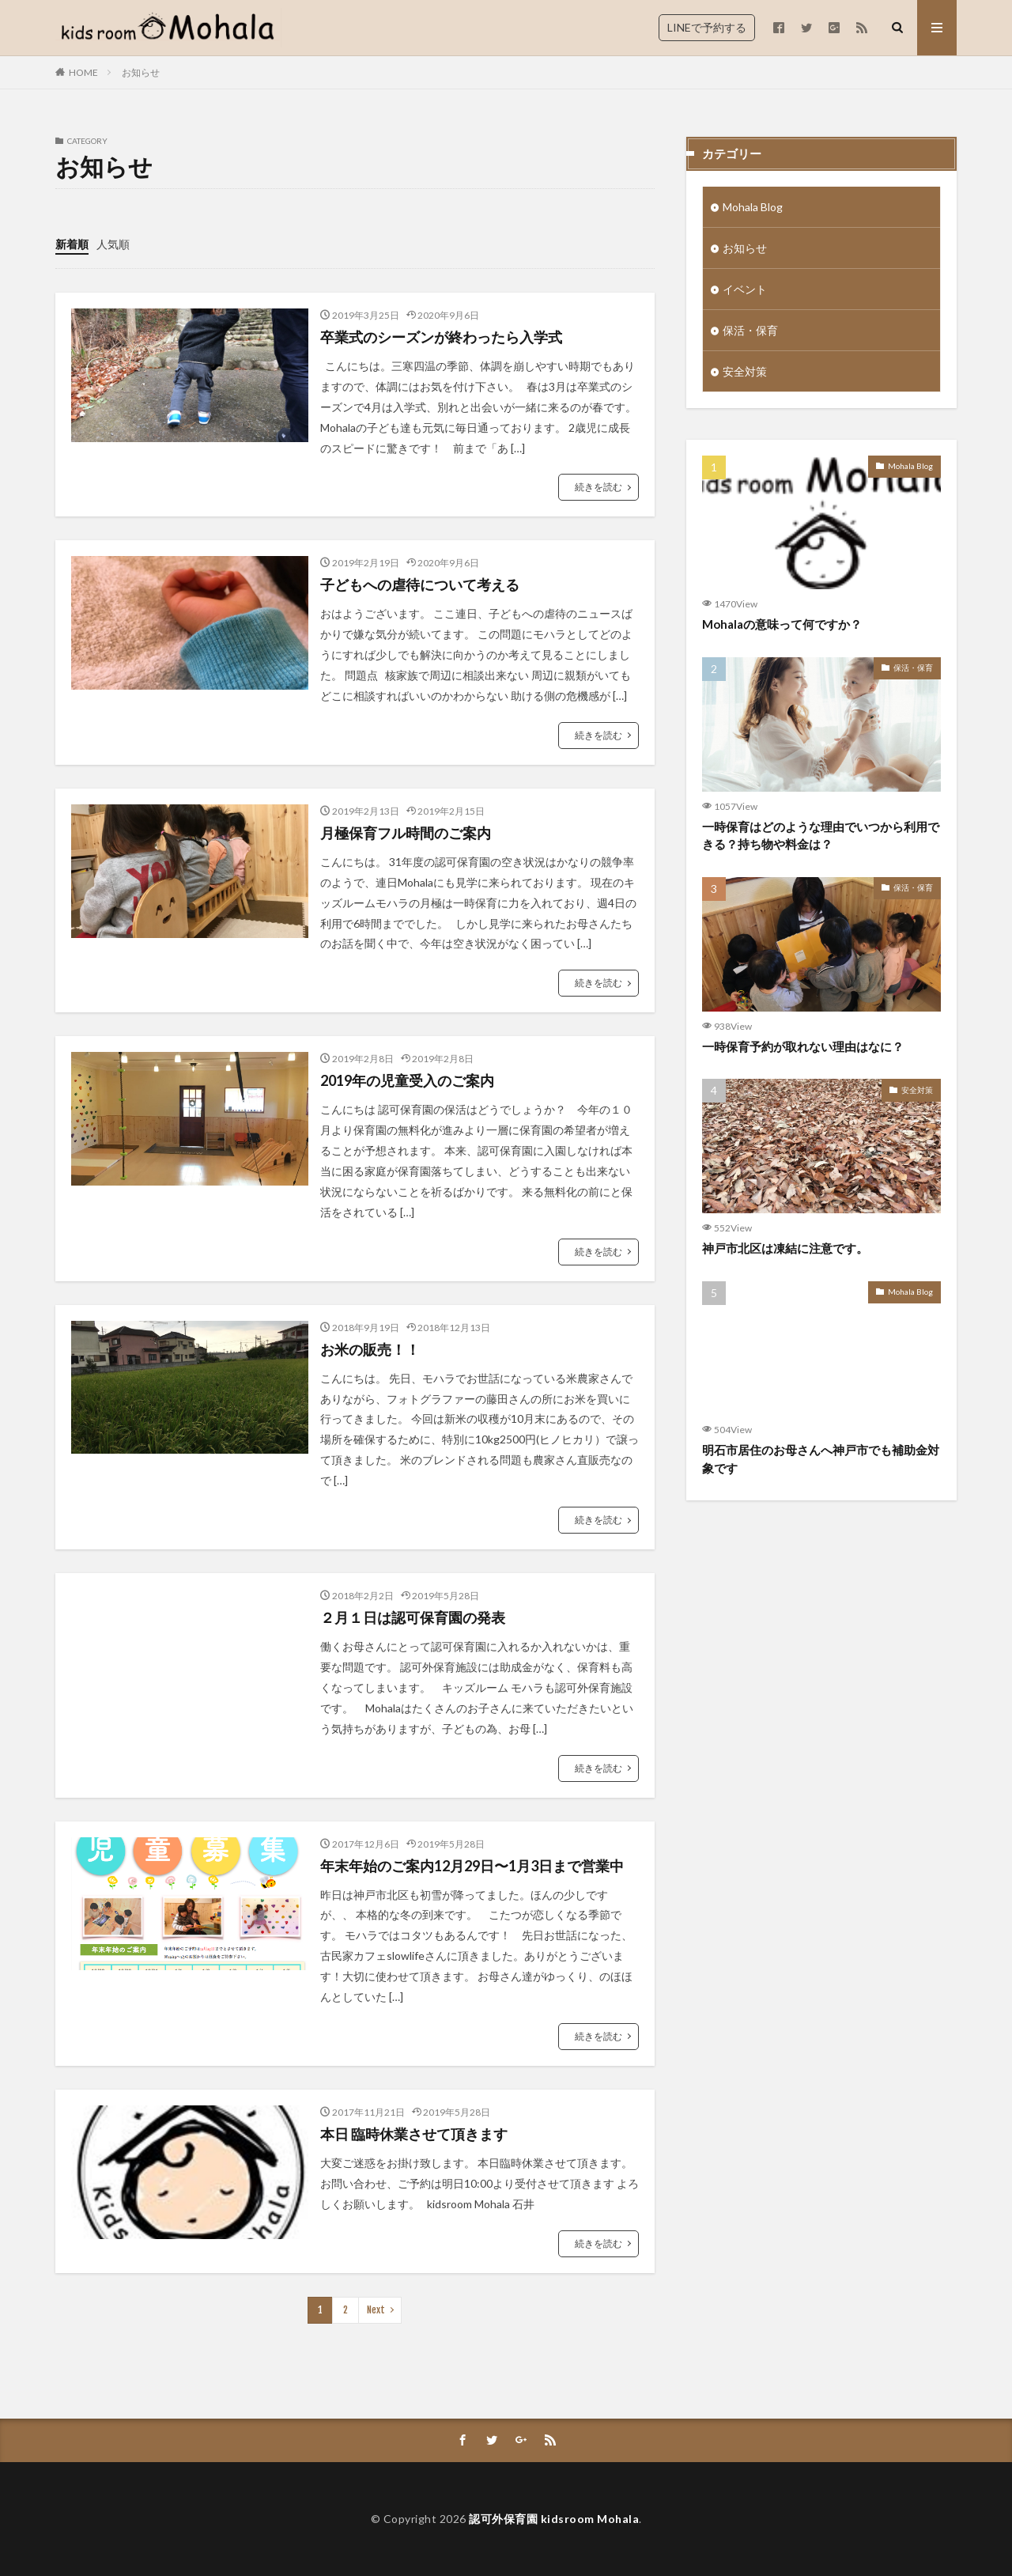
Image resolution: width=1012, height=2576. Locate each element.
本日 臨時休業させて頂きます (414, 2134)
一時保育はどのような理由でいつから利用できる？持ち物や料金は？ (820, 835)
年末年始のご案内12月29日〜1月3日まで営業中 (472, 1865)
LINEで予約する (706, 27)
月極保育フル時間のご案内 (405, 833)
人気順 (113, 244)
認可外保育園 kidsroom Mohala (554, 2518)
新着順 (72, 244)
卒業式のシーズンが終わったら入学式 (441, 337)
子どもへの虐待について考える (419, 584)
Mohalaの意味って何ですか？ (782, 624)
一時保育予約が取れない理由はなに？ (803, 1046)
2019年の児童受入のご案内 (407, 1080)
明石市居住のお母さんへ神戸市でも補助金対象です (820, 1459)
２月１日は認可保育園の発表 (412, 1617)
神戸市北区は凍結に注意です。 (785, 1248)
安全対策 (745, 371)
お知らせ (141, 72)
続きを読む (598, 487)
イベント (745, 289)
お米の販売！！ (370, 1349)
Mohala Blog (753, 207)
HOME (83, 72)
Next (376, 2310)
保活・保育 (750, 330)
